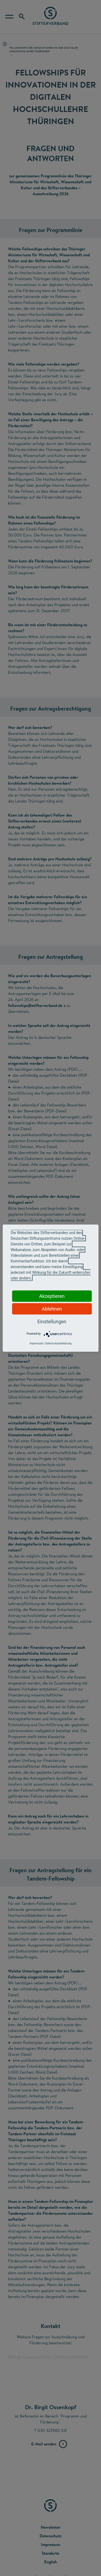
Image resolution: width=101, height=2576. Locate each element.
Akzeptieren (52, 1296)
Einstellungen (51, 1321)
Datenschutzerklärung (58, 1343)
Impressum (36, 1343)
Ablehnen (52, 1308)
